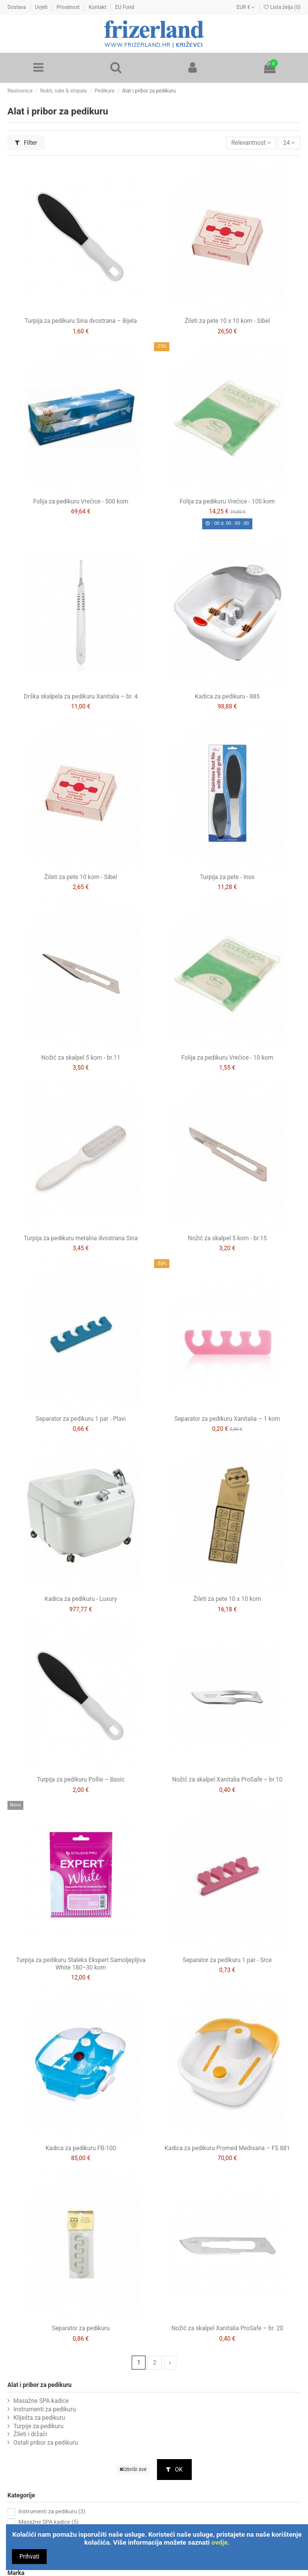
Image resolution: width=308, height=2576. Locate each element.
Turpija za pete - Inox (227, 877)
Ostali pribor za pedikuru (45, 2442)
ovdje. (221, 2542)
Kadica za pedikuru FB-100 (81, 2148)
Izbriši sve (133, 2469)
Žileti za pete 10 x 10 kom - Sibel (227, 320)
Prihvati (29, 2556)
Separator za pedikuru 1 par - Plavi (81, 1418)
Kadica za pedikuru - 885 (227, 696)
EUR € (245, 7)
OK (174, 2469)
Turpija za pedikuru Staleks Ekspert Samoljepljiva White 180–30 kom (80, 1964)
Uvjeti (42, 7)
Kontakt (97, 7)
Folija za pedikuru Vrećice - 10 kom (227, 1057)
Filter (26, 142)
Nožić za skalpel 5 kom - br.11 (80, 1057)
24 (289, 142)
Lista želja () (282, 7)
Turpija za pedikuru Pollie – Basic (81, 1779)
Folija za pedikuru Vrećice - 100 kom (227, 501)
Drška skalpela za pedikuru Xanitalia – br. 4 (81, 696)
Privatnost (69, 7)
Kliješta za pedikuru (39, 2417)
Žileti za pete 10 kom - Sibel (80, 877)
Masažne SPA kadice (41, 2400)
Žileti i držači (30, 2434)
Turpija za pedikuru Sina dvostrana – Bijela (81, 320)
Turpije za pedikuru (38, 2426)
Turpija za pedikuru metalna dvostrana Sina (81, 1238)
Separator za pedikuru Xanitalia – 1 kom (227, 1418)
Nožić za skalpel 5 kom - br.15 (227, 1238)
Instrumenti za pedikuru (44, 2409)
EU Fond (124, 7)
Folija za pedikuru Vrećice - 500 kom (81, 501)
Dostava (17, 7)
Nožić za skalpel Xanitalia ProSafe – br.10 (227, 1779)
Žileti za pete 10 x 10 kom (227, 1598)
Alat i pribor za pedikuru (39, 2384)
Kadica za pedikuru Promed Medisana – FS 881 (227, 2148)
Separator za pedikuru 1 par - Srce (227, 1960)
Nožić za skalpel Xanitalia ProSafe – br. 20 (227, 2328)
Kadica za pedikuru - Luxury (81, 1598)
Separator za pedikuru (80, 2328)
